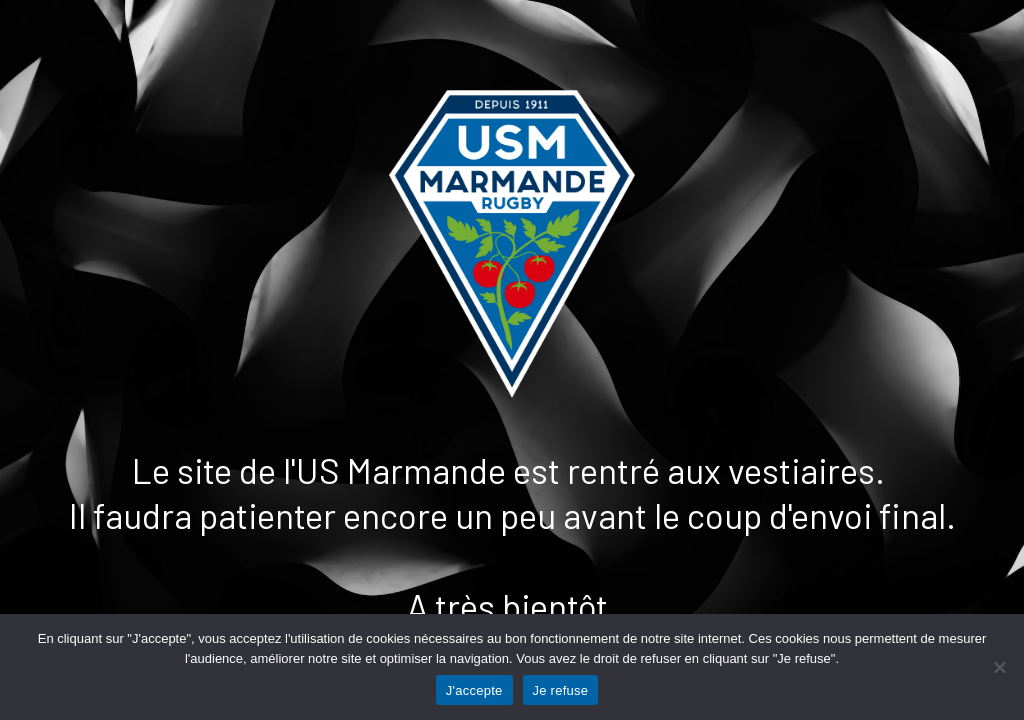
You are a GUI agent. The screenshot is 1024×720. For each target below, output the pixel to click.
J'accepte (474, 690)
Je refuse (561, 690)
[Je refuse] (999, 667)
